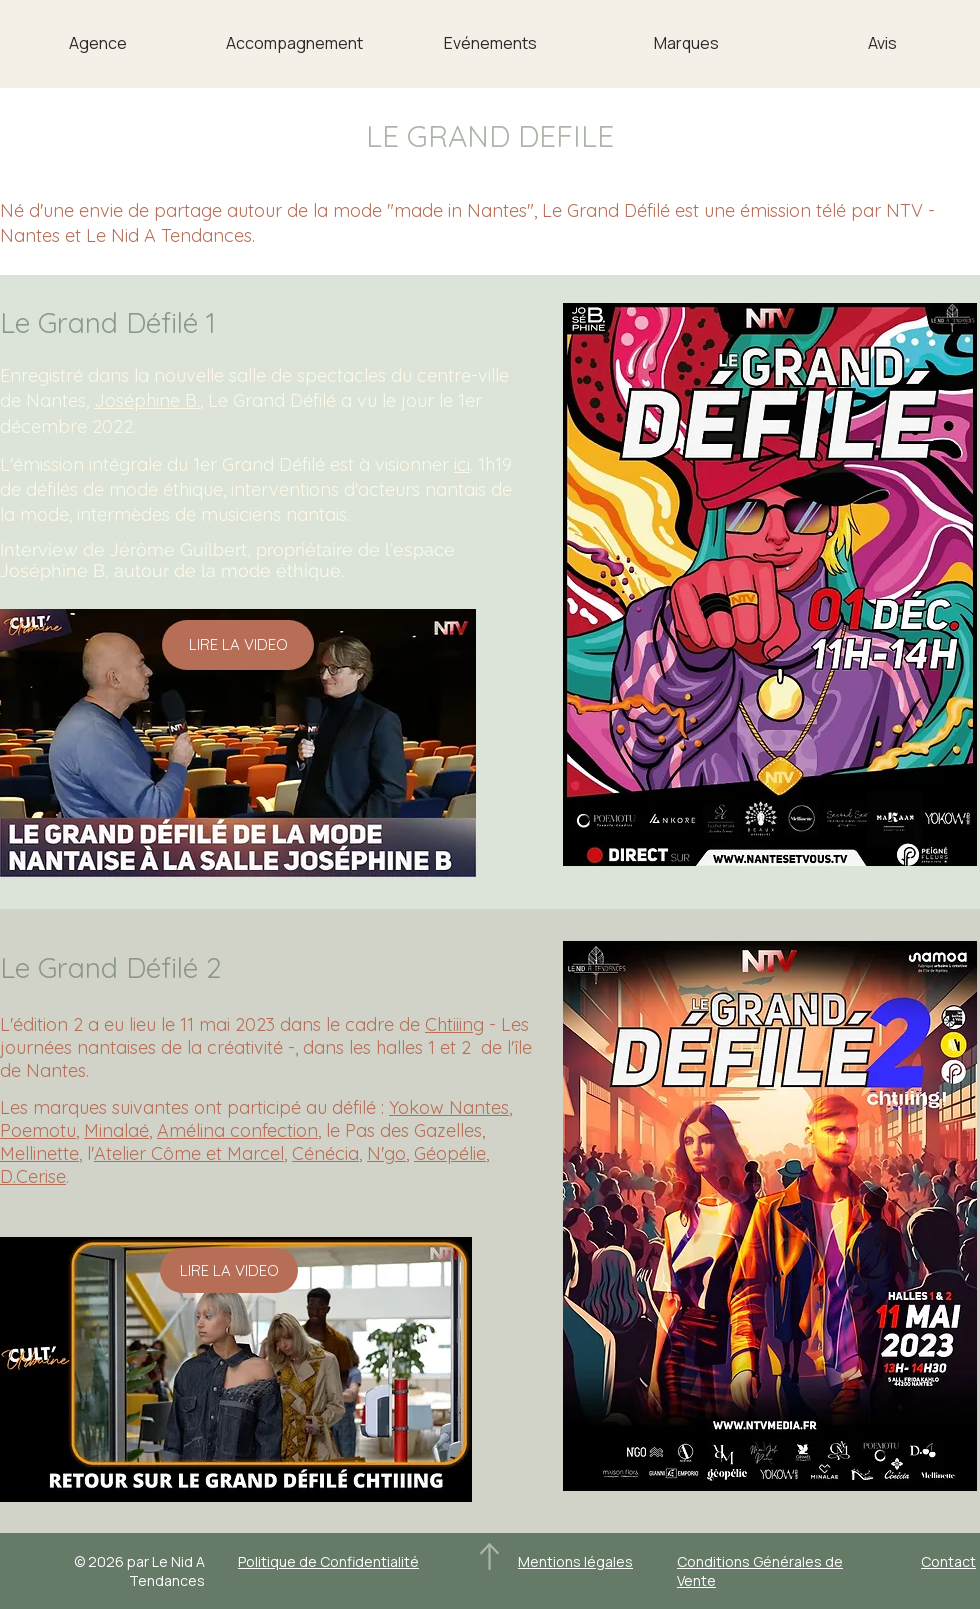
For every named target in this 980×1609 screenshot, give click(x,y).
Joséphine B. (147, 400)
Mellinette (39, 1153)
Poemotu (38, 1130)
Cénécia (325, 1153)
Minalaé (116, 1130)
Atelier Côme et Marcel (189, 1153)
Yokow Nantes (449, 1107)
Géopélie (450, 1153)
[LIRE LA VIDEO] (238, 645)
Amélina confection (237, 1130)
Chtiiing (454, 1024)
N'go (386, 1153)
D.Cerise (33, 1176)
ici (462, 464)
